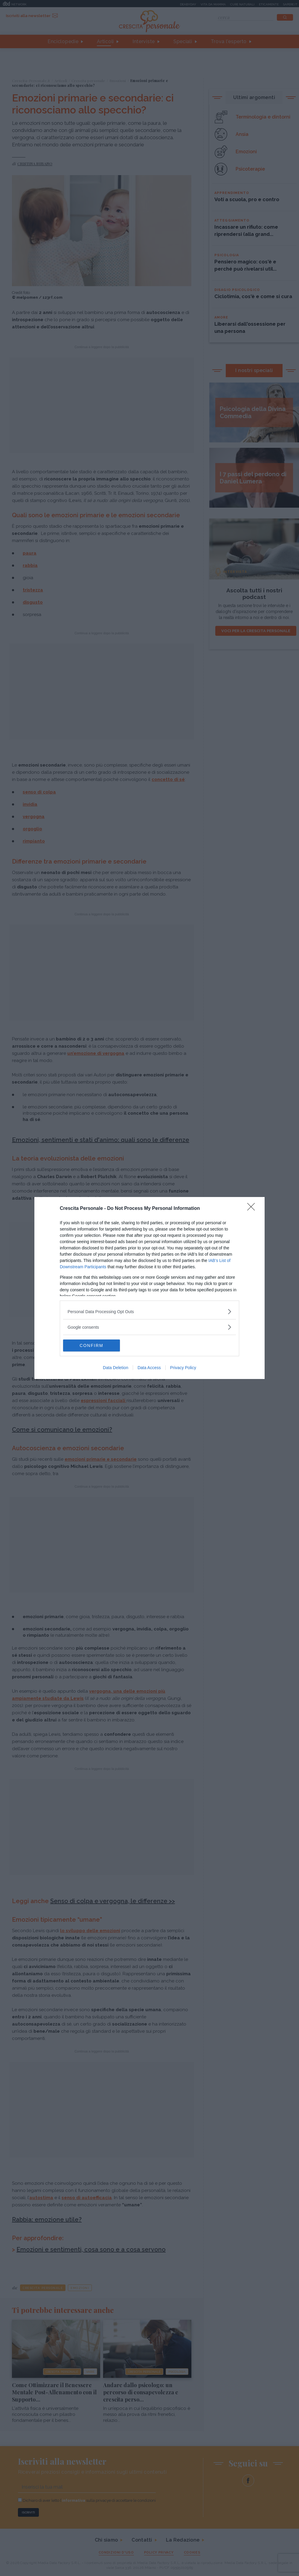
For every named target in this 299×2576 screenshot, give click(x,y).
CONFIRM (91, 1345)
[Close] (253, 1208)
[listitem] (149, 1311)
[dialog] (149, 1288)
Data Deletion (115, 1367)
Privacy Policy (183, 1367)
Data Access (149, 1367)
